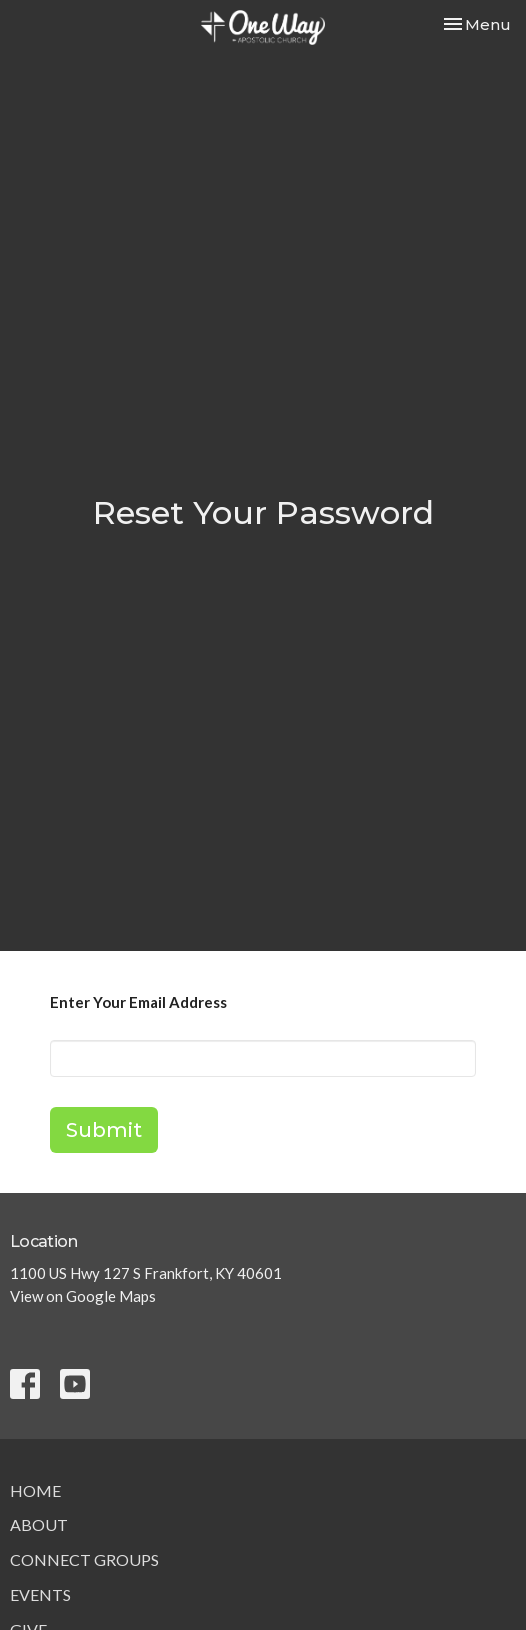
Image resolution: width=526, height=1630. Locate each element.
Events (40, 1594)
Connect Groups (84, 1559)
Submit (104, 1130)
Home (35, 1490)
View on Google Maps (83, 1296)
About (39, 1524)
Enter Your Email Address (138, 1002)
